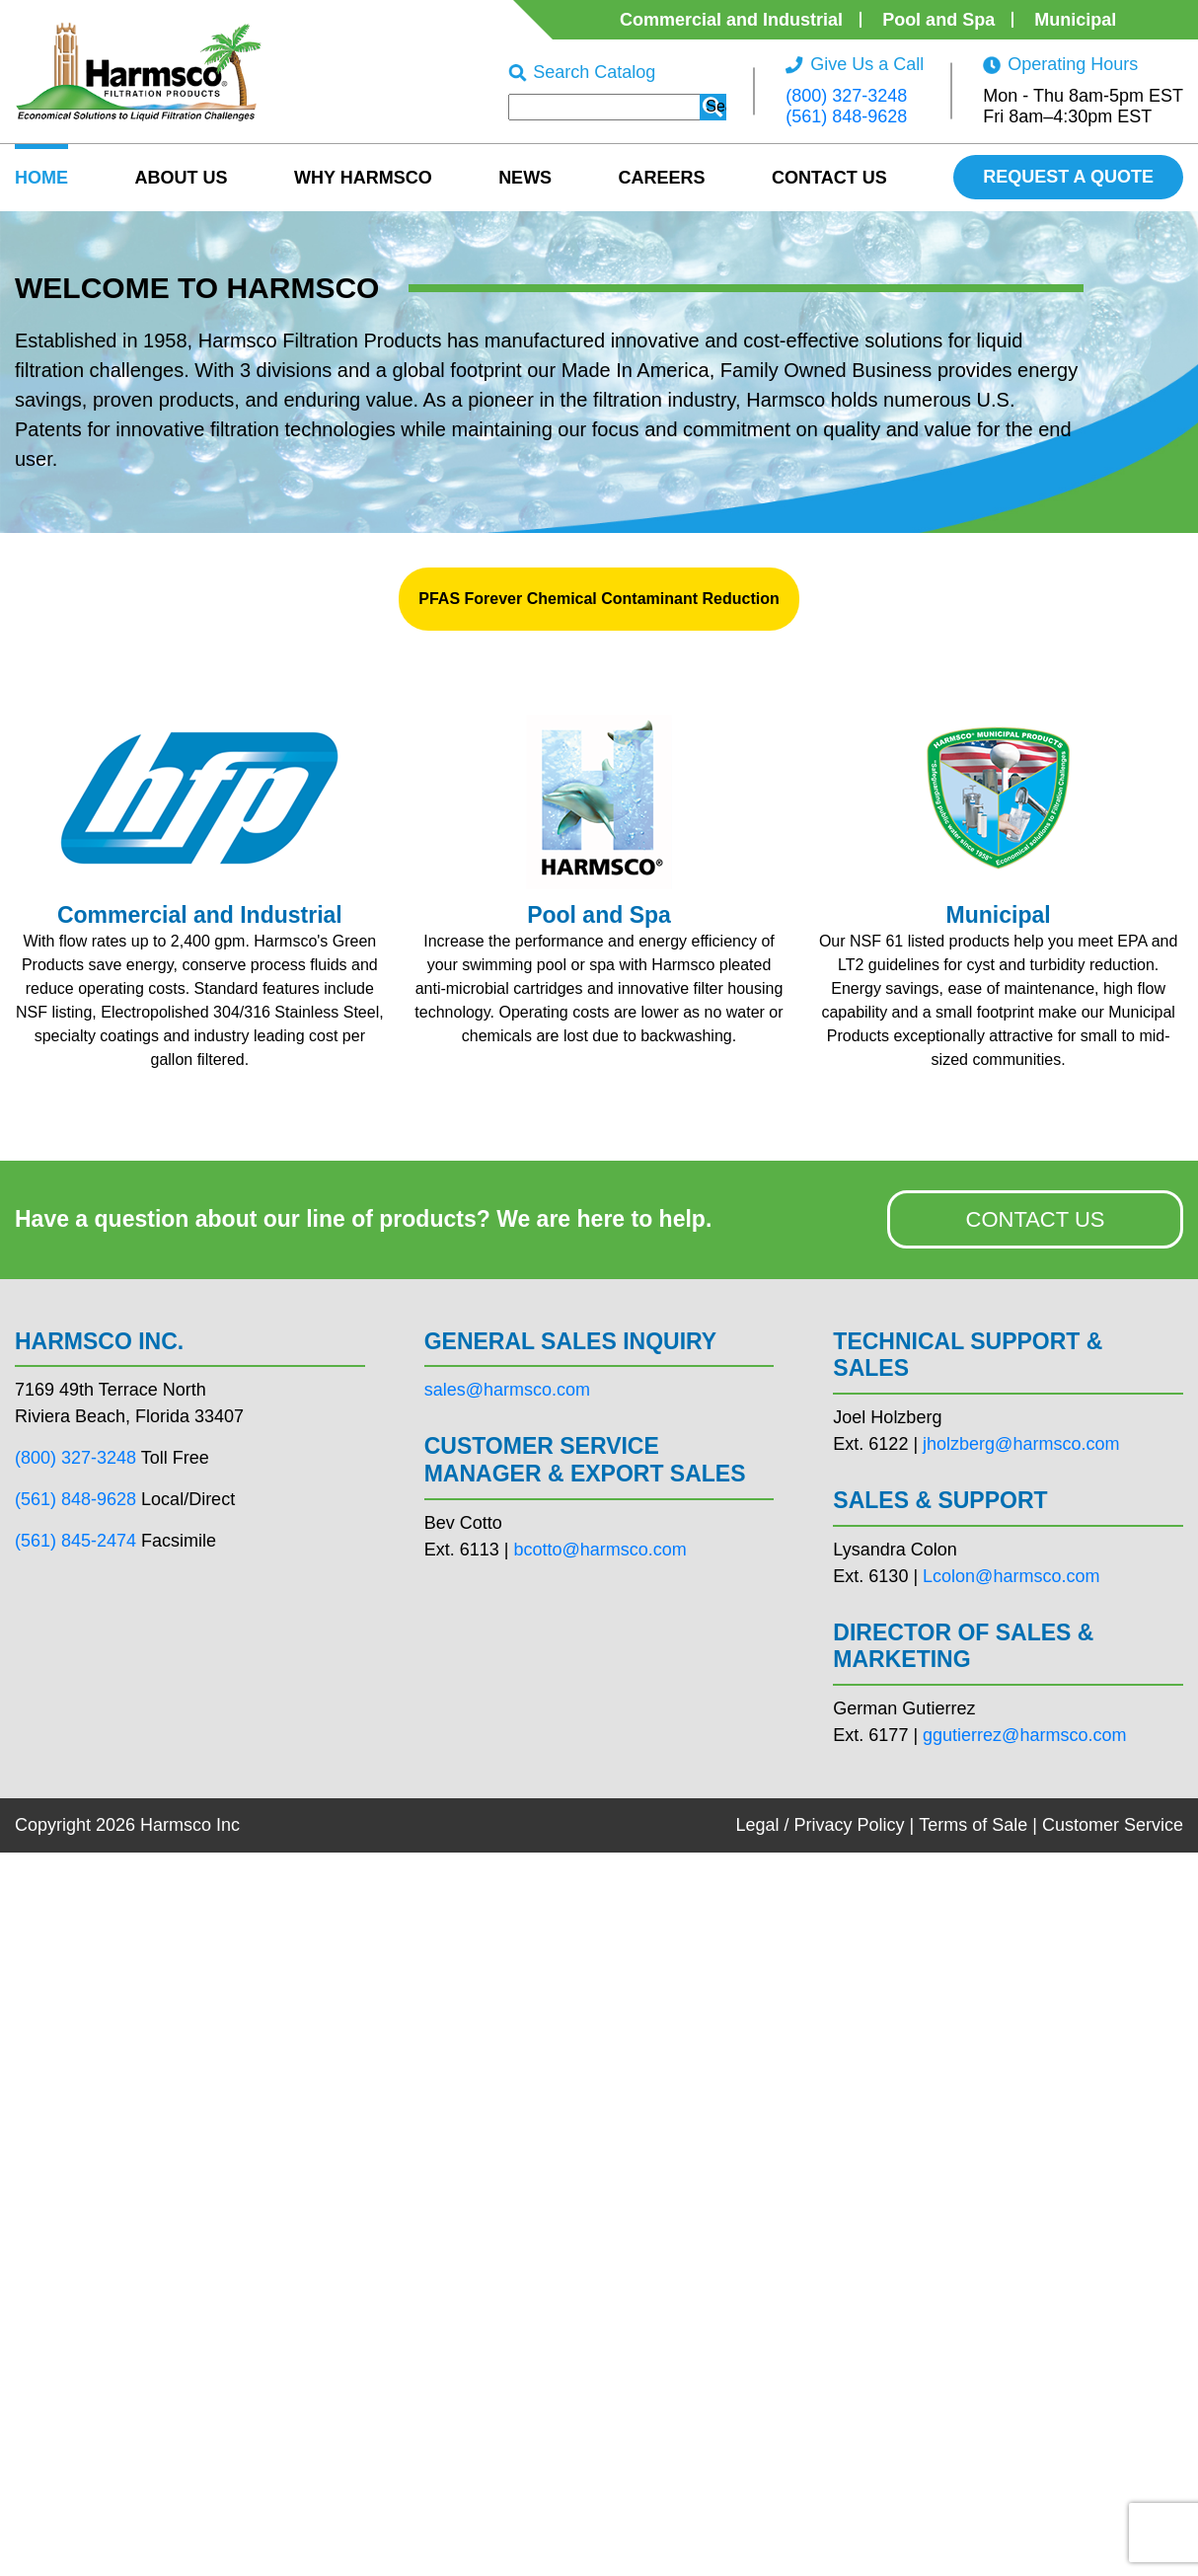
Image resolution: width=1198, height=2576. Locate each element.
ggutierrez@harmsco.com (1024, 1735)
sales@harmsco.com (507, 1390)
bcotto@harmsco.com (599, 1549)
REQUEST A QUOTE (1068, 177)
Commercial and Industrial (731, 20)
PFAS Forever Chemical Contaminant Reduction (598, 598)
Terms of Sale (973, 1825)
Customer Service (1112, 1825)
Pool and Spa (938, 20)
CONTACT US (1035, 1219)
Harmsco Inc (190, 1825)
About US (180, 178)
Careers (662, 178)
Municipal (1075, 20)
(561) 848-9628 (846, 116)
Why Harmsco (363, 178)
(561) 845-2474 (75, 1541)
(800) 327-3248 (846, 96)
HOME (41, 178)
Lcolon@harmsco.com (1011, 1576)
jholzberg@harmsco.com (1021, 1444)
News (525, 178)
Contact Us (829, 178)
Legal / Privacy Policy (819, 1825)
